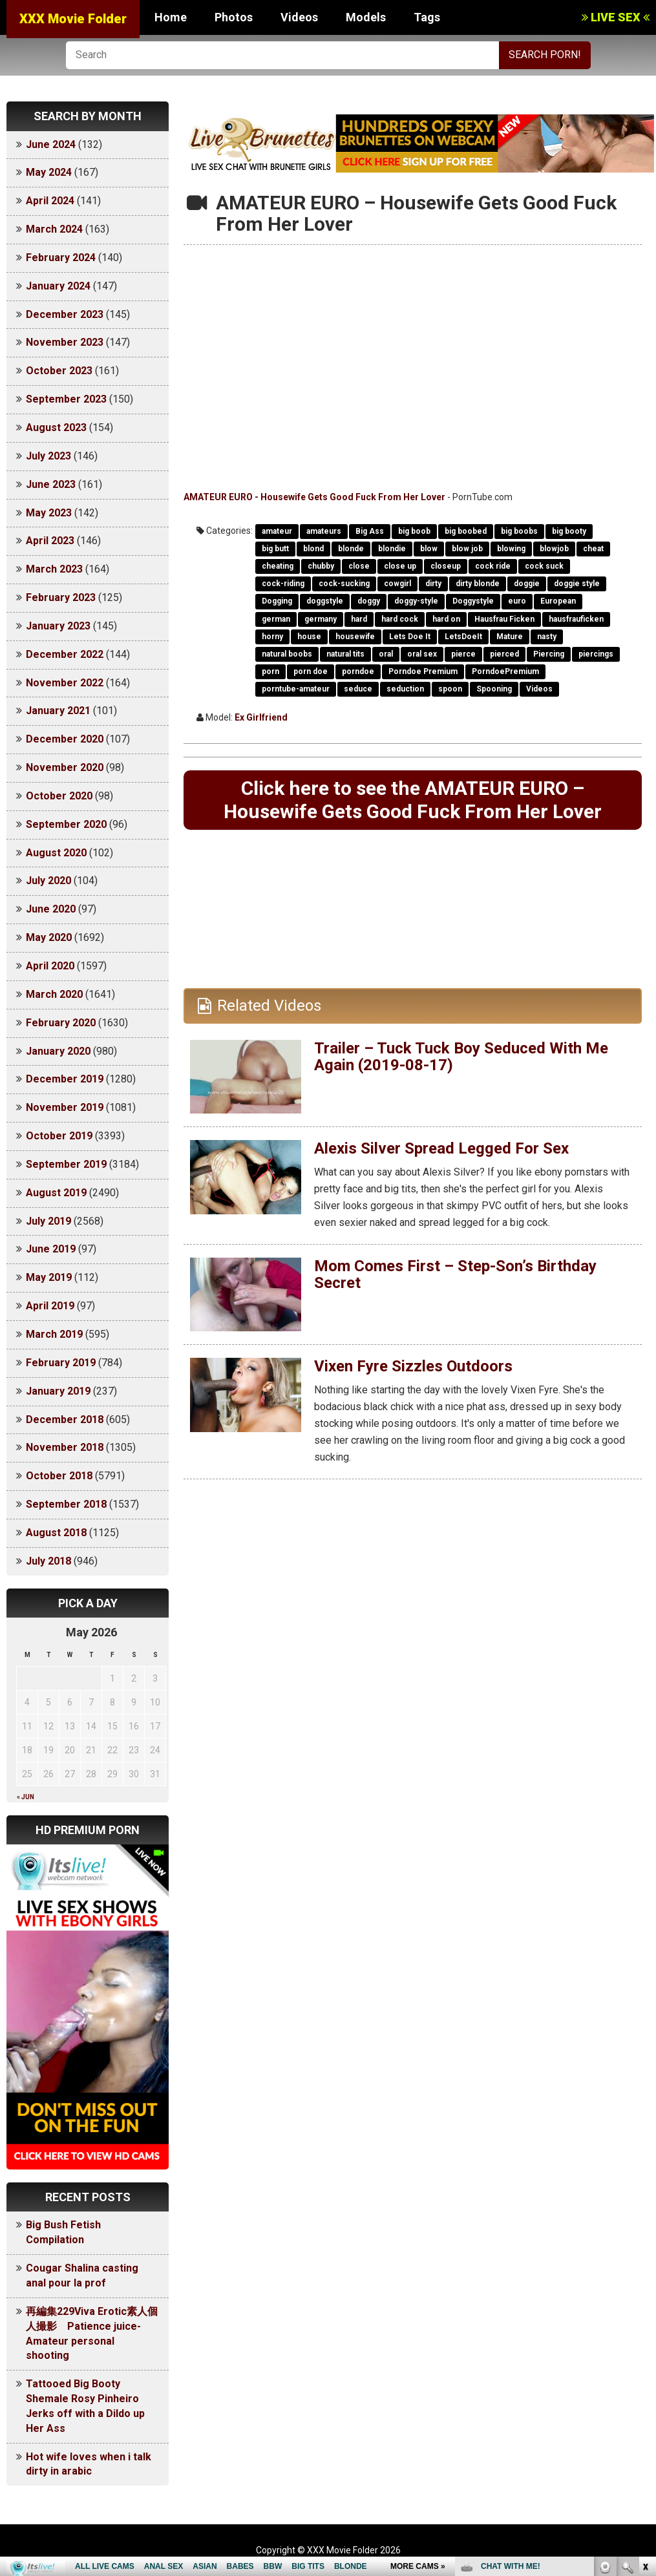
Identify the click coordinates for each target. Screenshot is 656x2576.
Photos (234, 17)
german (276, 619)
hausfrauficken (576, 619)
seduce (358, 688)
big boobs (519, 531)
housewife (355, 636)
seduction (405, 688)
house (309, 636)
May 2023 (49, 513)
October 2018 (59, 1476)
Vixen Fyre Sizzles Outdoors (413, 1366)
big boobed (466, 531)
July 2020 (48, 880)
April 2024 (50, 201)
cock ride (493, 566)
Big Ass (369, 531)
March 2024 (54, 229)
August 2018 (56, 1532)
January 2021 (58, 710)
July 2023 (48, 456)
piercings (595, 654)
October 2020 (59, 796)
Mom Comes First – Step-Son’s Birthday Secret (455, 1274)
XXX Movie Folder (73, 18)
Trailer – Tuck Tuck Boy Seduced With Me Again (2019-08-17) (461, 1056)
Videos (299, 17)
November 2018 (64, 1447)
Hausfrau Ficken (504, 619)
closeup (445, 566)
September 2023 (66, 399)
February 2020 (61, 1023)
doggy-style (416, 601)
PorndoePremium (505, 671)
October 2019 (59, 1136)
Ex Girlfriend (261, 717)
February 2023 (61, 597)
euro (517, 601)
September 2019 (66, 1164)
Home (170, 17)
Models (366, 17)
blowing (511, 548)
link (645, 2374)
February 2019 (61, 1363)
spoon (450, 688)
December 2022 (64, 654)
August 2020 (56, 853)
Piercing (548, 654)
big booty (569, 531)
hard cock (399, 619)
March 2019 (54, 1334)
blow (429, 548)
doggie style (577, 583)
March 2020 (54, 994)
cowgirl (397, 583)
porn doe (310, 671)
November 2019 (64, 1107)
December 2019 (64, 1079)
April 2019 (50, 1306)
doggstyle (324, 601)
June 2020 (51, 909)
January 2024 (58, 286)
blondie (392, 548)
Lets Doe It (409, 636)
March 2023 (54, 569)
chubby (321, 566)
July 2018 (48, 1561)
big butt (275, 548)
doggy (368, 601)
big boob (414, 531)
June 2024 (51, 144)
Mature (509, 636)
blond (313, 548)
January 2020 (58, 1051)
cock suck (544, 566)
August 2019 (56, 1193)
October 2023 (59, 370)
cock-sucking (344, 583)
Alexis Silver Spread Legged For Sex (441, 1148)
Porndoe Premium (423, 671)
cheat (593, 548)
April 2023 (50, 540)
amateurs (323, 531)
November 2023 (64, 342)
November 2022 (64, 683)
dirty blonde (478, 583)
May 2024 (49, 172)
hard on (446, 619)
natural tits (345, 654)
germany (320, 619)
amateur (277, 531)
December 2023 (64, 314)
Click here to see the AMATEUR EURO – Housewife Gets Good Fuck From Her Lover (413, 800)
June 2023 (51, 484)
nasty (546, 636)
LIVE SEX (616, 17)
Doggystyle (473, 601)
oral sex (422, 654)
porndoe (358, 671)
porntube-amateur (296, 688)
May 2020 (49, 937)
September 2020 (66, 824)
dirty (433, 583)
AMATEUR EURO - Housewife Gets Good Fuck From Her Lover (314, 497)
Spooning (494, 688)
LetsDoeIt (463, 636)
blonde (351, 548)
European (558, 601)
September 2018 (66, 1504)
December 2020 (64, 739)
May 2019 (49, 1277)
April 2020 (50, 966)
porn (270, 671)
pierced (504, 654)
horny (272, 636)
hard (359, 619)
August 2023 (56, 427)
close (359, 566)
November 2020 (64, 767)
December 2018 (64, 1419)
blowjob (554, 548)
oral (386, 654)
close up (400, 566)
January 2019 (58, 1391)
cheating (277, 566)
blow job (467, 548)
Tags (427, 17)
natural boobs (287, 654)
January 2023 (58, 626)
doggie (527, 583)
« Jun (25, 1796)
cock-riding (283, 583)
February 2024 (61, 257)
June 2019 (51, 1249)
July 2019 (48, 1221)
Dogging (277, 601)
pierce (463, 654)
